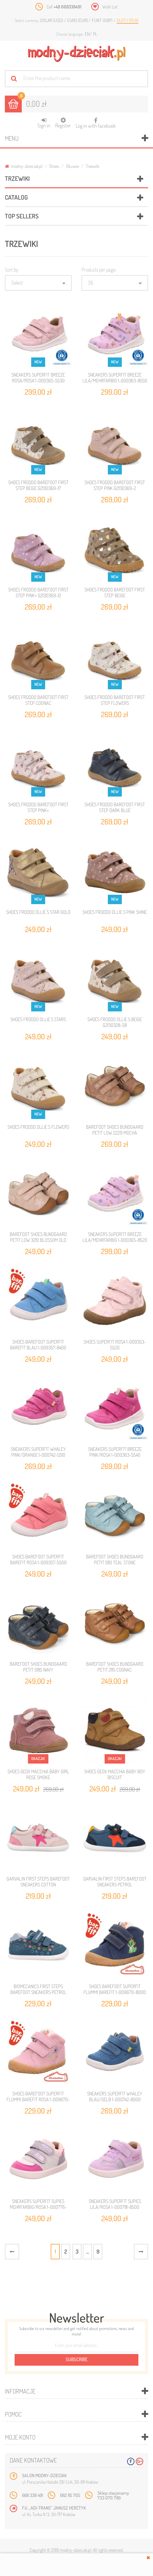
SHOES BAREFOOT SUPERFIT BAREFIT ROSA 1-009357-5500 (38, 1560)
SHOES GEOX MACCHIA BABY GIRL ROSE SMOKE (38, 1774)
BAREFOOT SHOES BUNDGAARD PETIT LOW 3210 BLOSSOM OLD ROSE (38, 1240)
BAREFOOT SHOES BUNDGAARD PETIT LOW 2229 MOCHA (114, 1130)
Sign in (43, 123)
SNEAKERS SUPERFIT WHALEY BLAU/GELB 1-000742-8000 (114, 2097)
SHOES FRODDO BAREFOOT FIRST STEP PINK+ (38, 807)
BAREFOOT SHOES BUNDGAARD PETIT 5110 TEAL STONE (114, 1560)
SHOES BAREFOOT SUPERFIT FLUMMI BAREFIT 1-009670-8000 (114, 1989)
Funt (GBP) (102, 20)
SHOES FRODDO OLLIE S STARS (38, 1019)
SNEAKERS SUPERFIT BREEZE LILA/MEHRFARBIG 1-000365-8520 (115, 1237)
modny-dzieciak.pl (24, 166)
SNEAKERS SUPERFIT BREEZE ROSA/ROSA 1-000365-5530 (38, 378)
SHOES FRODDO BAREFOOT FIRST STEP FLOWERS (114, 700)
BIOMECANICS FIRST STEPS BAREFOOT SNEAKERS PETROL (38, 1989)
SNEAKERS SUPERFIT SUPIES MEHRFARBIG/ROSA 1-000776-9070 (38, 2207)
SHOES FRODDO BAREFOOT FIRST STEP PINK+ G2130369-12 (38, 593)
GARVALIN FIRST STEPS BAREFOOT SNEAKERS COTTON (38, 1882)
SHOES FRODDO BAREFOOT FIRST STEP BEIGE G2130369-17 (38, 485)
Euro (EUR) (78, 20)
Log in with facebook (96, 121)
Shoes (54, 166)
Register (63, 123)
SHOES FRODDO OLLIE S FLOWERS (38, 1127)
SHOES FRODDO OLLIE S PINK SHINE (115, 912)
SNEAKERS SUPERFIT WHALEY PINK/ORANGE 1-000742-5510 (38, 1452)
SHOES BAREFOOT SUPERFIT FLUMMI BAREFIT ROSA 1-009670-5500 (38, 2099)
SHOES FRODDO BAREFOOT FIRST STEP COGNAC (38, 700)
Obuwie (72, 166)
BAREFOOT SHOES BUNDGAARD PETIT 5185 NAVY (38, 1667)
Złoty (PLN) (127, 20)
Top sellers (22, 216)
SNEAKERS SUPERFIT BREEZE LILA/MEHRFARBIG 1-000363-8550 (115, 378)
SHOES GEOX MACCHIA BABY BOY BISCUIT (114, 1774)
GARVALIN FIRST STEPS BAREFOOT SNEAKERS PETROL (115, 1882)
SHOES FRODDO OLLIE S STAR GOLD (38, 912)
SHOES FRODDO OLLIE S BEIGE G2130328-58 (114, 1022)
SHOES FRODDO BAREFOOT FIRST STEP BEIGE (114, 593)
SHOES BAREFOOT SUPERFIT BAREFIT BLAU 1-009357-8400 (38, 1345)
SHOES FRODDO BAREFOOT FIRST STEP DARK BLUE (114, 807)
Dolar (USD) (52, 20)
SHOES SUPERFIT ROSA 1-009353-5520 (114, 1345)
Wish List (110, 6)
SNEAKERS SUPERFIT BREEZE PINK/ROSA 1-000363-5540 (115, 1452)
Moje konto (20, 2437)
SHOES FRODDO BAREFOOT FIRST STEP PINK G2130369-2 (114, 485)
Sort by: (12, 269)
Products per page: (99, 269)
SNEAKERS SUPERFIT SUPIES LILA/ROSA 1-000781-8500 (115, 2204)
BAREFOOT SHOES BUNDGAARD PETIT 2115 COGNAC (114, 1667)
